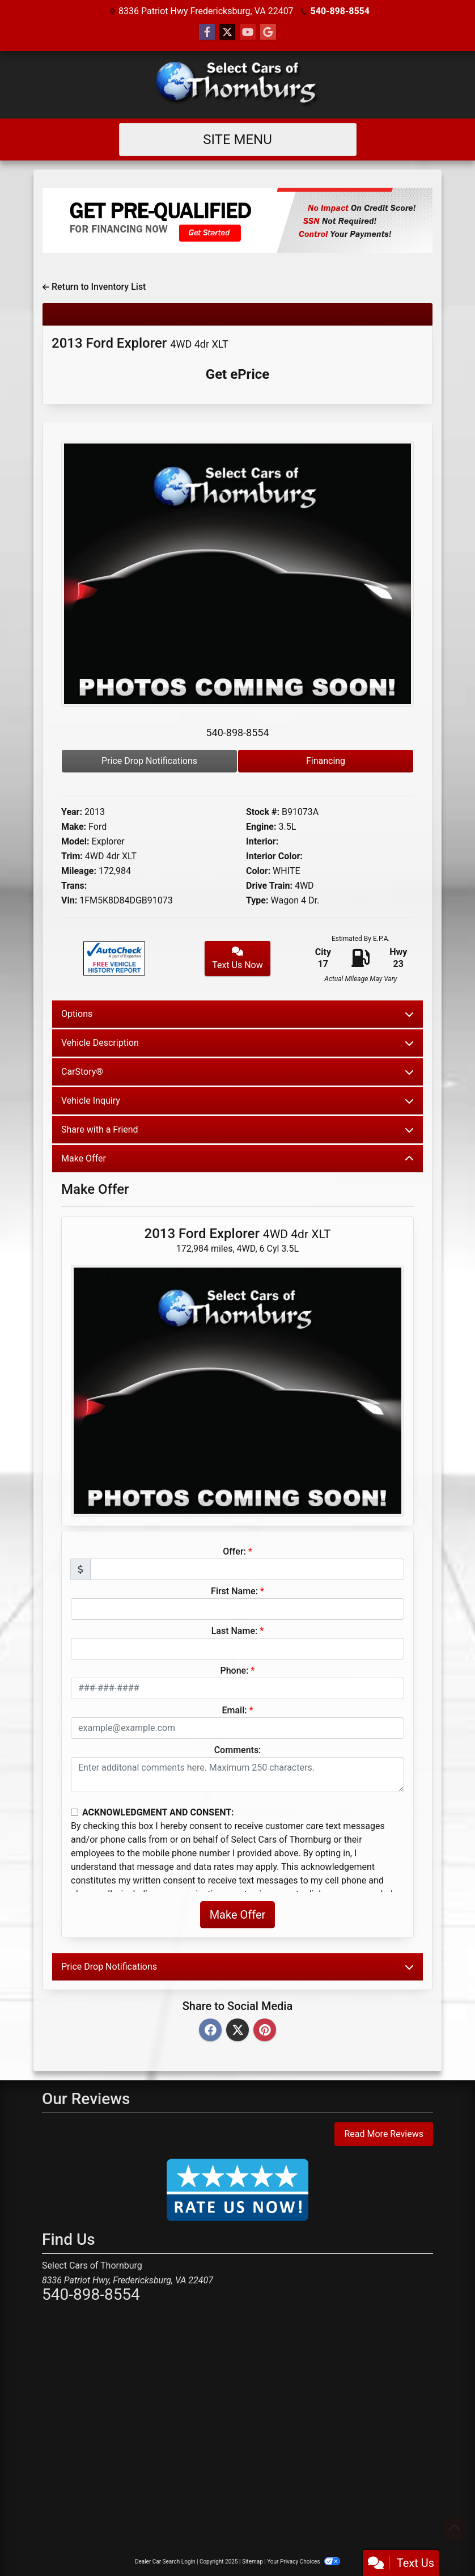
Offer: (234, 1551)
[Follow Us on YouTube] (248, 32)
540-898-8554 (340, 11)
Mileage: (78, 870)
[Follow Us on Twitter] (227, 32)
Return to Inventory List (94, 286)
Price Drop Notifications (149, 760)
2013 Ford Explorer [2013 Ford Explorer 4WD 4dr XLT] (140, 343)
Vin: (69, 900)
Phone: (234, 1670)
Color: (258, 870)
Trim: (72, 856)
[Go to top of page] (454, 2528)
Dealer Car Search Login (165, 2561)
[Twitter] (237, 2030)
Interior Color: (274, 856)
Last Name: (234, 1630)
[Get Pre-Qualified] (237, 220)
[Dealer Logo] (238, 84)
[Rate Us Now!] (237, 2189)
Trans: (74, 885)
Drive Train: (269, 885)
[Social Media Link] (268, 32)
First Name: (234, 1591)
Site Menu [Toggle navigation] (237, 139)
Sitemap (252, 2561)
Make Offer (238, 1915)
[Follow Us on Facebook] (207, 32)
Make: (73, 826)
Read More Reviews (383, 2134)
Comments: (237, 1750)
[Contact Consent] (74, 1812)
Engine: (261, 826)
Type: (257, 900)
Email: (234, 1710)
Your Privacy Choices (303, 2561)
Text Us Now (237, 958)
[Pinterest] (264, 2030)
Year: (71, 811)
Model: (75, 841)
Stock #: (262, 811)
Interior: (262, 841)
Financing (325, 760)
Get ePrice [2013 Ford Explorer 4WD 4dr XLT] (237, 374)
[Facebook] (210, 2030)
